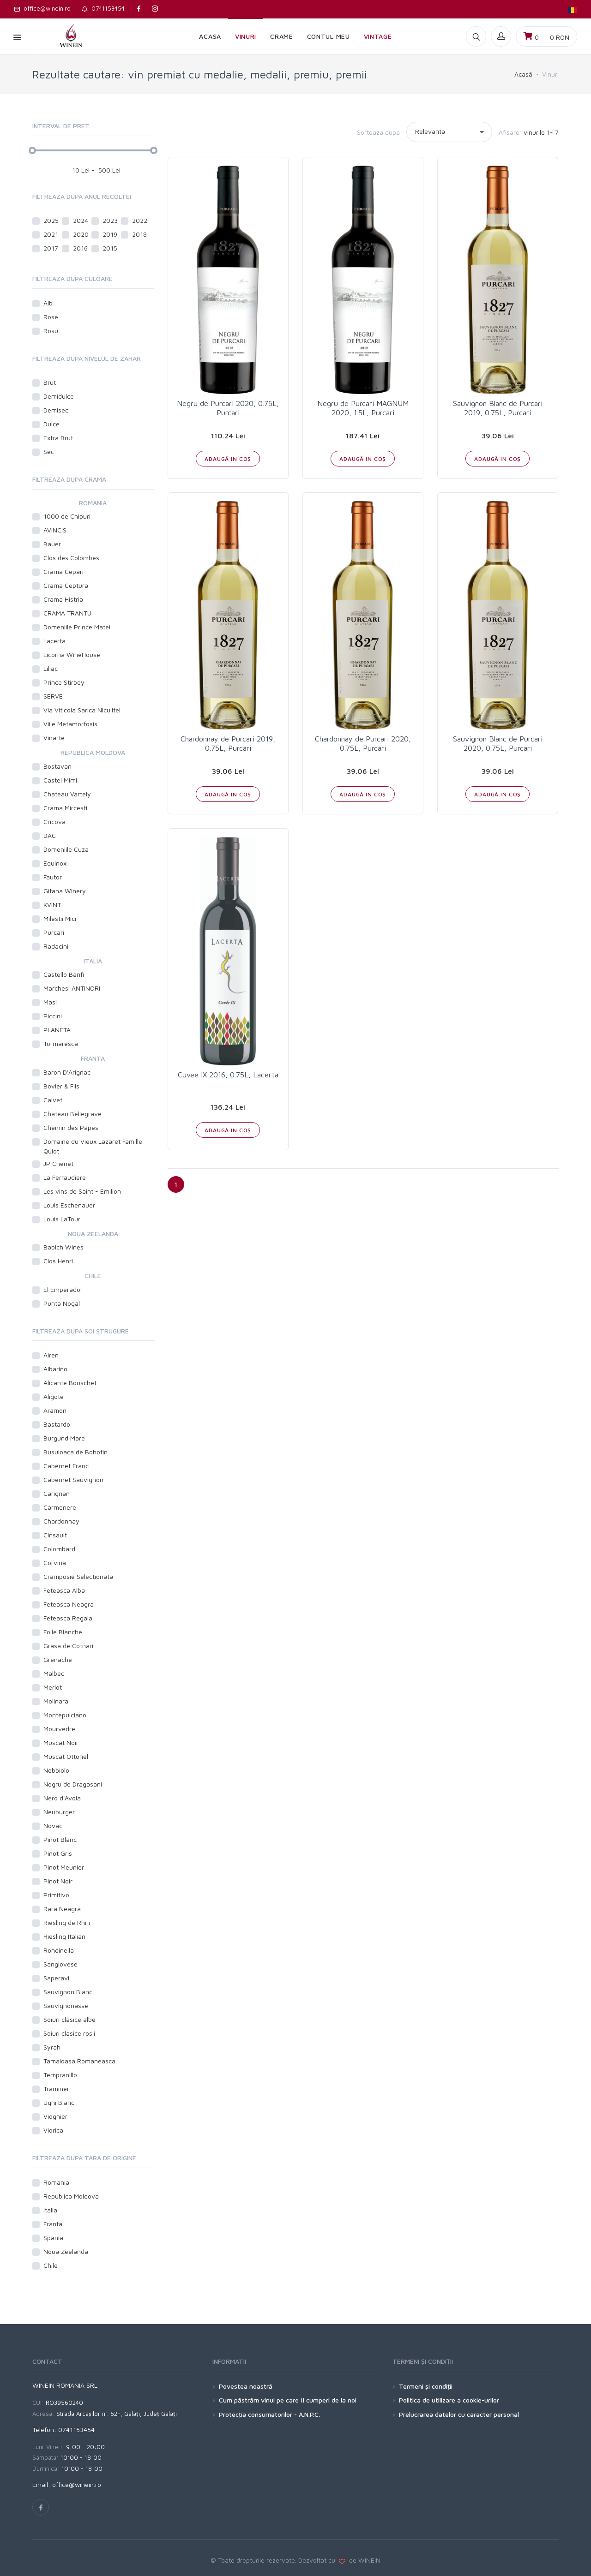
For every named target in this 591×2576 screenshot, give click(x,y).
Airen (51, 1355)
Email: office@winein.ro (66, 2484)
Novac (52, 1825)
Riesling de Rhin (66, 1922)
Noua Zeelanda (65, 2251)
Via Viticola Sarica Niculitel (82, 710)
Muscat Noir (60, 1742)
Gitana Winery (64, 891)
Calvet (52, 1100)
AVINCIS (54, 530)
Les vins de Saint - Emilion (82, 1191)
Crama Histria (63, 599)
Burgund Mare (64, 1438)
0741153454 (103, 8)
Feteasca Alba (64, 1590)
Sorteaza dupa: (379, 132)
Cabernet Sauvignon (73, 1479)
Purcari (53, 932)
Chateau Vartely (67, 794)
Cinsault (55, 1535)
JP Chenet (58, 1163)
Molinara (55, 1701)
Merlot (52, 1687)
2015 (110, 248)
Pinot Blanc (60, 1839)
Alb (48, 303)
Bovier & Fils (61, 1086)
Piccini (52, 1016)
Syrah (51, 2047)
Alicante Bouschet (69, 1383)
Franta (52, 2224)
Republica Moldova (71, 2196)
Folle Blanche (62, 1632)
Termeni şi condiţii (425, 2386)
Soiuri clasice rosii (69, 2033)
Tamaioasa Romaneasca (79, 2061)
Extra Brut (58, 438)
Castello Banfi (63, 974)
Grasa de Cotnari (68, 1646)
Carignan (56, 1493)
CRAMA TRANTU (67, 613)
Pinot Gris (57, 1853)
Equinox (54, 863)
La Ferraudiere (64, 1177)
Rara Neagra (62, 1909)
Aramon (54, 1410)
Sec (48, 451)
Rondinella (58, 1950)
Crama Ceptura (65, 585)
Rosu (50, 331)
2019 (110, 234)
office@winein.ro (42, 8)
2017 (50, 248)
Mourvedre (59, 1729)
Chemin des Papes (70, 1127)
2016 (80, 248)
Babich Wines (63, 1247)
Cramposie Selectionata (78, 1576)
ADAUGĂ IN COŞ (228, 458)
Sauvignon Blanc (67, 1992)
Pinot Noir (57, 1881)
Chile (50, 2265)
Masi (50, 1002)
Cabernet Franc (66, 1466)
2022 (139, 220)
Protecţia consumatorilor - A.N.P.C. (269, 2414)
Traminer (56, 2088)
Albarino (55, 1369)
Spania (53, 2237)
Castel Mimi (60, 780)
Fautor (52, 877)
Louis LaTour (61, 1219)
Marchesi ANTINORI (71, 988)
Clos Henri (58, 1261)
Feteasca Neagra (68, 1604)
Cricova (54, 821)
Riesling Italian (64, 1936)
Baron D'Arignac (66, 1072)
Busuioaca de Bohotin (75, 1452)
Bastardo (56, 1424)
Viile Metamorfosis (70, 724)
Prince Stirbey (63, 682)
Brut (49, 382)
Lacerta (54, 641)
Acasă (523, 74)
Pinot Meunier (63, 1867)
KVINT (52, 904)
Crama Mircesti (65, 808)
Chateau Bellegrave (72, 1114)
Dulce (51, 424)
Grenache (57, 1659)
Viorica (53, 2130)
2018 (139, 234)
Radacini (55, 946)
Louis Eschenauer (69, 1205)
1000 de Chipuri (66, 516)
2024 (80, 220)
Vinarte (54, 737)
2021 (50, 234)
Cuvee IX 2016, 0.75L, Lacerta (228, 1074)
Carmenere (59, 1507)
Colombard (59, 1549)
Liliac (50, 668)
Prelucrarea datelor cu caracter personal (459, 2414)
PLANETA (57, 1030)
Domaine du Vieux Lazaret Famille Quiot (92, 1146)
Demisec (55, 410)
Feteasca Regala (67, 1618)
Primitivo (56, 1895)
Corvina (54, 1562)
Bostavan (57, 766)
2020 (81, 234)
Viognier (55, 2116)
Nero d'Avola (62, 1798)
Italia (50, 2210)
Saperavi (56, 1978)
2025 (51, 220)
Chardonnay (61, 1521)
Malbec (53, 1673)
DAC (49, 835)
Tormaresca (60, 1043)
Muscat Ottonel (65, 1756)
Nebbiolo (56, 1770)
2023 (110, 220)
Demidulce (58, 396)
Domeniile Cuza (66, 849)
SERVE (53, 696)
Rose (50, 317)
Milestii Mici (59, 918)
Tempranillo (60, 2075)
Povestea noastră (245, 2386)
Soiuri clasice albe (69, 2019)
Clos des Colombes (71, 558)
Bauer (52, 544)
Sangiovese (60, 1964)
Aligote (53, 1396)
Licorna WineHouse (71, 654)
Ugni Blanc (58, 2102)
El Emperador (63, 1289)
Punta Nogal (61, 1303)
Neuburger (59, 1812)
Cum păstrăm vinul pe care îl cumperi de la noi (287, 2400)
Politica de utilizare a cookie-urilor (449, 2400)
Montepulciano (64, 1715)
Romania (56, 2182)
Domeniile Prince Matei (76, 627)
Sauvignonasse (65, 2005)
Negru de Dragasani (72, 1784)
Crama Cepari (63, 571)
